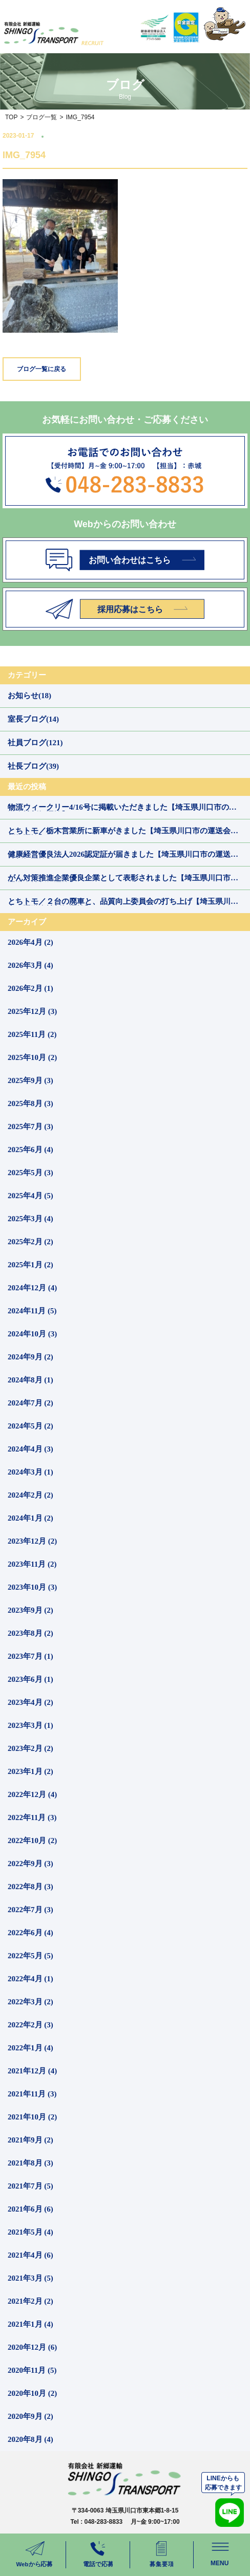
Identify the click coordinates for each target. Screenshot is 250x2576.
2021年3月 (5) (30, 2278)
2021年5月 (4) (30, 2232)
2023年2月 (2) (30, 1748)
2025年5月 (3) (30, 1172)
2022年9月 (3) (30, 1863)
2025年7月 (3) (30, 1126)
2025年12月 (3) (32, 1011)
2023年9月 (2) (30, 1610)
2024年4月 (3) (30, 1449)
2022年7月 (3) (30, 1910)
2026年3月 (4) (30, 965)
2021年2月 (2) (30, 2301)
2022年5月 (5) (30, 1956)
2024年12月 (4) (32, 1288)
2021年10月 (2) (32, 2117)
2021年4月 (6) (30, 2255)
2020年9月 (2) (30, 2416)
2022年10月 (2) (32, 1840)
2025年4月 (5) (30, 1196)
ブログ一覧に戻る (41, 369)
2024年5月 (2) (30, 1426)
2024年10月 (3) (32, 1334)
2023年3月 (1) (30, 1725)
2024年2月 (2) (30, 1495)
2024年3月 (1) (30, 1472)
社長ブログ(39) (33, 766)
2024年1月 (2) (30, 1518)
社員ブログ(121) (35, 743)
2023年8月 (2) (30, 1633)
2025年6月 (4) (30, 1149)
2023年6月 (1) (30, 1679)
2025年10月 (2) (32, 1057)
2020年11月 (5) (32, 2370)
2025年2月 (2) (30, 1242)
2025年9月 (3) (30, 1080)
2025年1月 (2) (30, 1265)
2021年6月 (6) (30, 2209)
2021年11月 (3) (32, 2094)
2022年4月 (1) (30, 1979)
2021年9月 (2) (30, 2140)
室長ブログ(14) (33, 719)
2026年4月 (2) (30, 942)
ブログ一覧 (41, 117)
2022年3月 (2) (30, 2002)
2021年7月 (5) (30, 2186)
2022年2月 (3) (30, 2025)
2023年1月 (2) (30, 1771)
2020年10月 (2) (32, 2393)
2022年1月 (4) (30, 2048)
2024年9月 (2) (30, 1357)
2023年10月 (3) (32, 1587)
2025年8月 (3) (30, 1103)
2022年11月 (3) (32, 1817)
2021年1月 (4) (30, 2324)
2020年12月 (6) (32, 2347)
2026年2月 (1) (30, 988)
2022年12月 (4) (32, 1794)
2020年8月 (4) (30, 2439)
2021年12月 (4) (32, 2071)
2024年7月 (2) (30, 1403)
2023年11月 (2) (32, 1564)
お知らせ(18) (29, 695)
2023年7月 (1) (30, 1656)
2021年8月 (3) (30, 2163)
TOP (11, 117)
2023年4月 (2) (30, 1702)
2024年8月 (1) (30, 1380)
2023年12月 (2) (32, 1541)
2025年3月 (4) (30, 1219)
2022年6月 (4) (30, 1933)
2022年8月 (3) (30, 1886)
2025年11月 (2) (32, 1034)
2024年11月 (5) (32, 1311)
